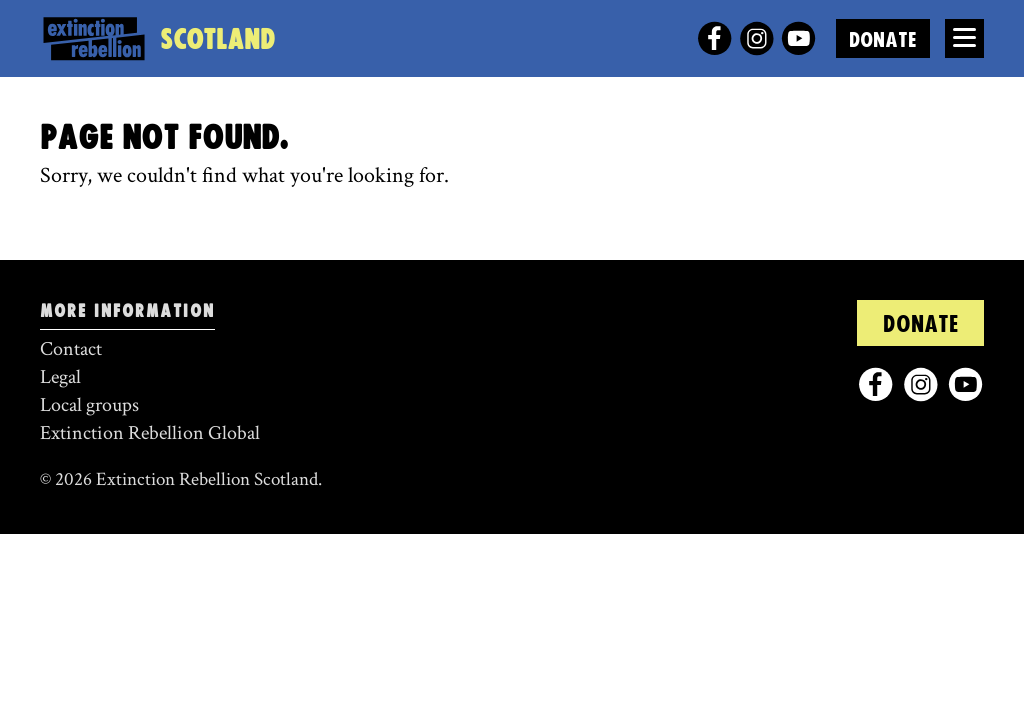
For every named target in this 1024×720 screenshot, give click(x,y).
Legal (60, 377)
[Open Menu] (964, 38)
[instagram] (756, 38)
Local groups (89, 405)
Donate (883, 40)
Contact (71, 349)
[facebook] (714, 38)
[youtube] (798, 38)
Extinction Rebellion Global (150, 433)
